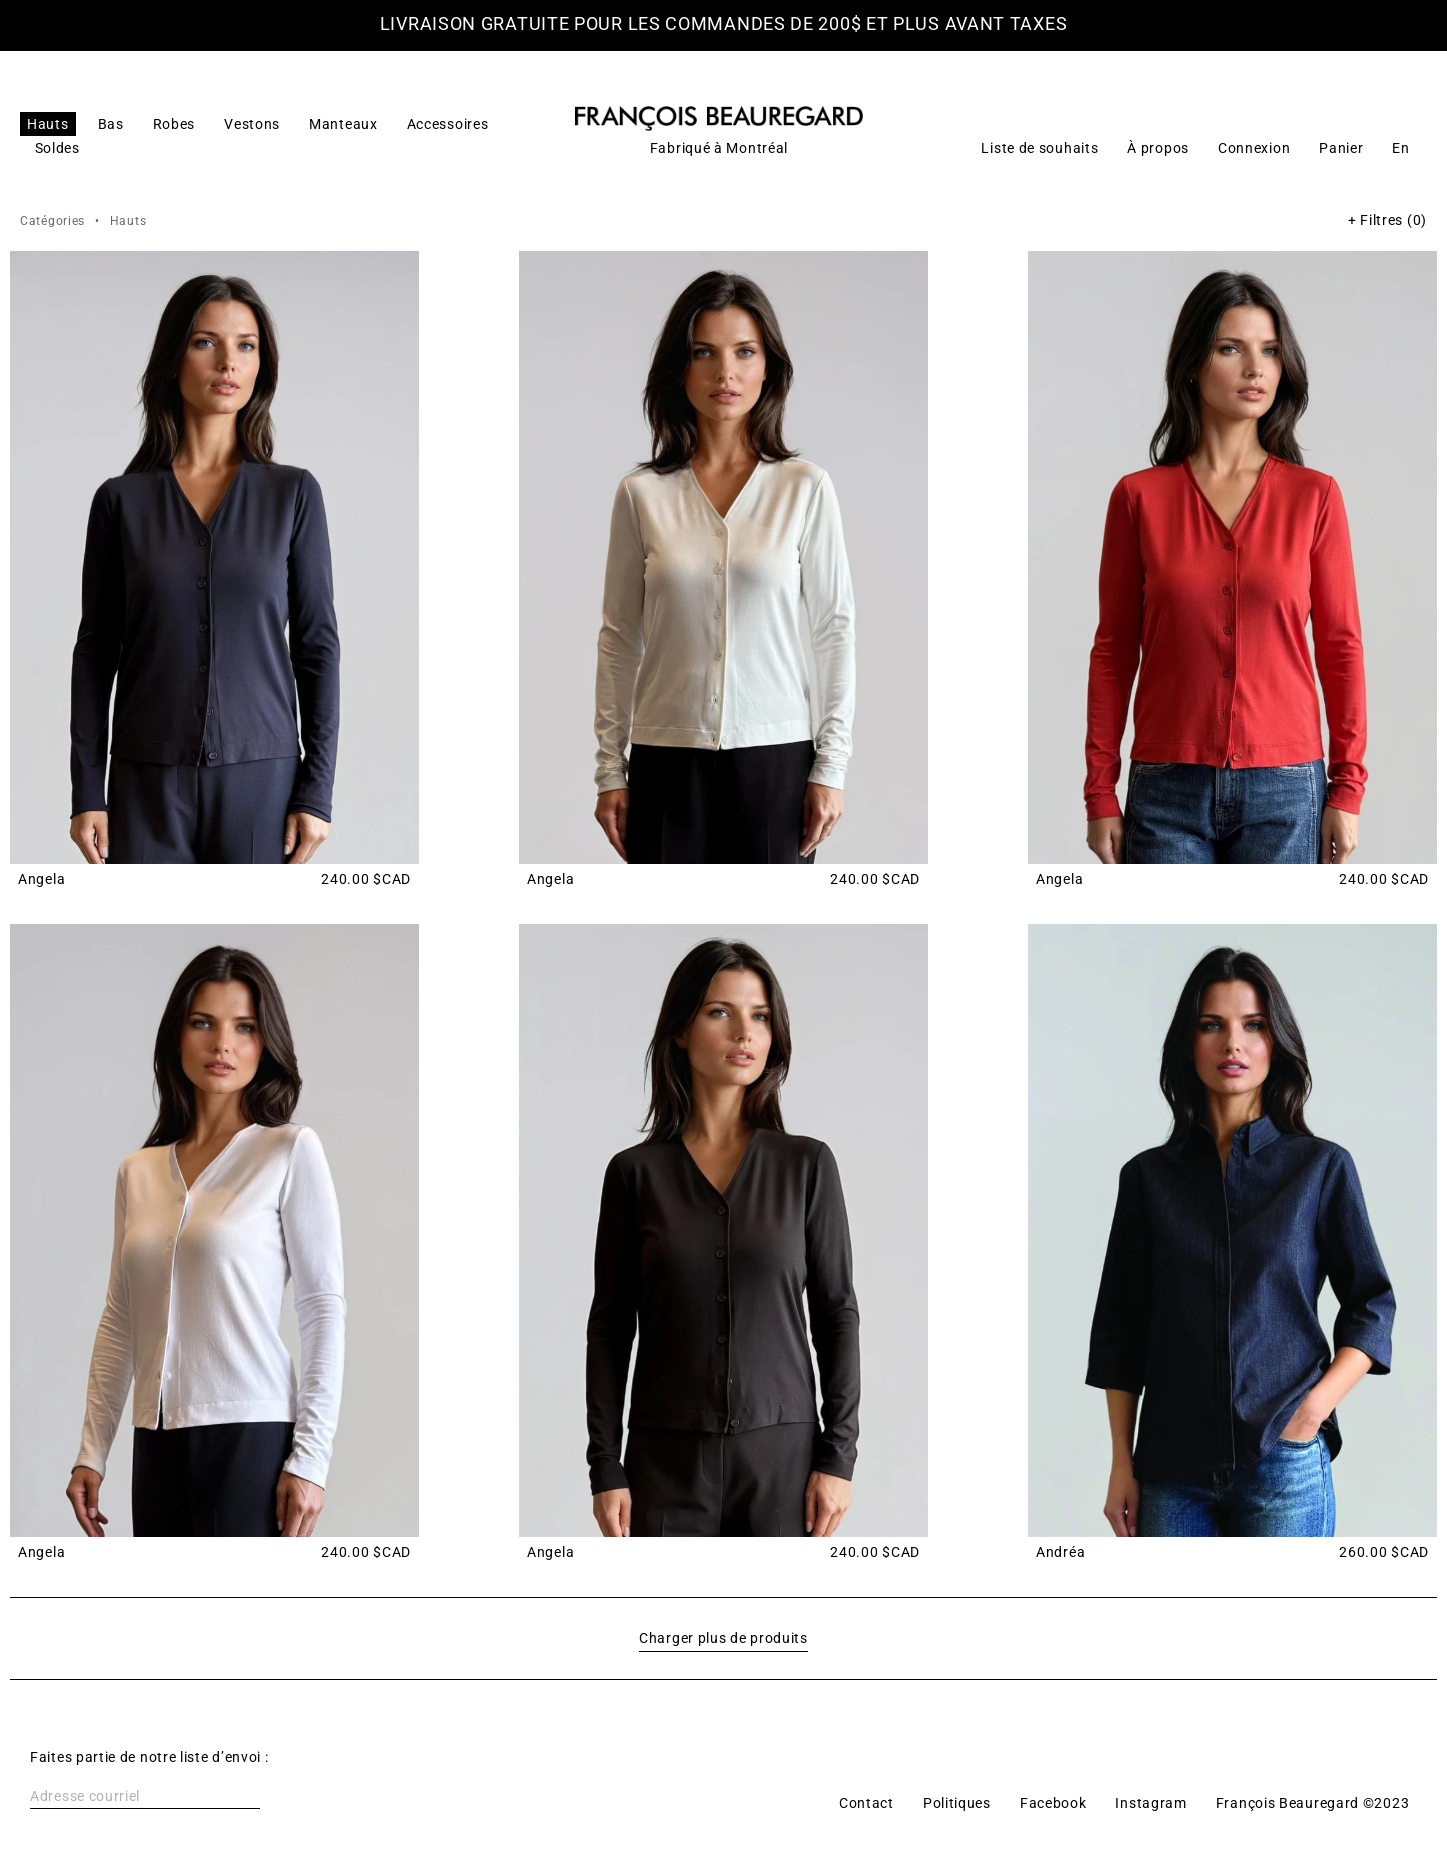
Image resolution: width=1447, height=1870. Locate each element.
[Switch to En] (1400, 148)
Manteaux (343, 124)
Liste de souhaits (1039, 148)
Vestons (252, 124)
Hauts (48, 124)
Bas (111, 124)
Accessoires (448, 124)
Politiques (957, 1803)
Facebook (1053, 1803)
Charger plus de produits (723, 1638)
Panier (1341, 148)
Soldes (57, 148)
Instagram (1150, 1803)
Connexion (1254, 148)
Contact (866, 1803)
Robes (174, 124)
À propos (1158, 148)
